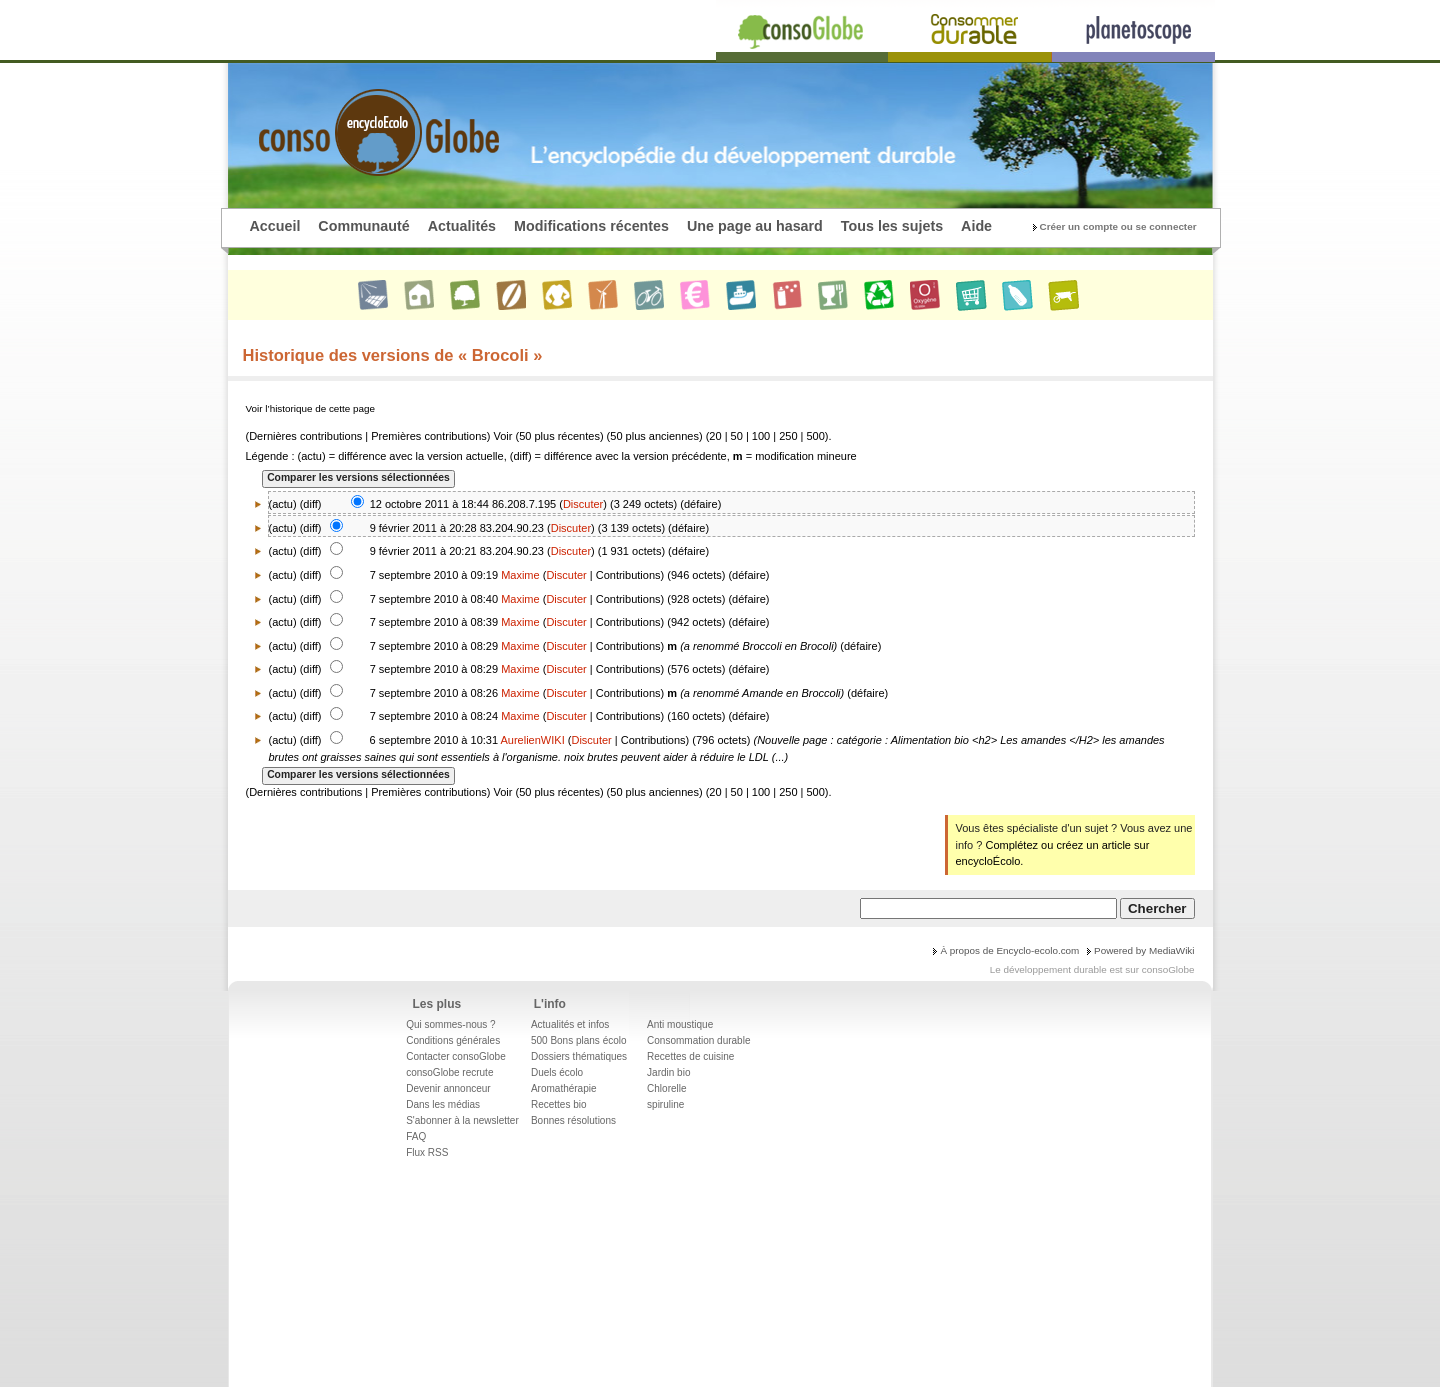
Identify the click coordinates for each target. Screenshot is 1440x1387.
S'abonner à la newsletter (462, 1120)
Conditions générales (453, 1040)
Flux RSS (427, 1152)
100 (761, 436)
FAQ (416, 1136)
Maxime (520, 575)
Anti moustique (680, 1024)
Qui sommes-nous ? (450, 1024)
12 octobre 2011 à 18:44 (429, 504)
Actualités (462, 226)
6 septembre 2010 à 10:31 (434, 740)
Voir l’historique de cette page (311, 408)
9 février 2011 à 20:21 (423, 551)
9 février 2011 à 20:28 (423, 528)
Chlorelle (666, 1088)
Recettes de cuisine (690, 1056)
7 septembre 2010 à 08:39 (434, 622)
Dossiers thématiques (579, 1056)
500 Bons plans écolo (579, 1040)
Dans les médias (443, 1104)
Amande (762, 693)
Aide (976, 226)
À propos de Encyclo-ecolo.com (1009, 950)
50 (737, 436)
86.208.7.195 (524, 504)
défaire (701, 504)
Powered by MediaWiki (1144, 950)
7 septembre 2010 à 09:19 (434, 575)
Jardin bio (668, 1072)
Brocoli (817, 646)
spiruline (665, 1104)
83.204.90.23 (512, 528)
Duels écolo (557, 1072)
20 (715, 436)
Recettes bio (559, 1104)
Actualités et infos (570, 1024)
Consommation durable (698, 1040)
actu (282, 528)
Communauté (363, 226)
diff (310, 504)
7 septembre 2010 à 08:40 (434, 599)
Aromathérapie (564, 1088)
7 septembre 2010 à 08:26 (434, 693)
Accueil (275, 226)
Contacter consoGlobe (456, 1056)
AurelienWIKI (533, 740)
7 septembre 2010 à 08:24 (434, 716)
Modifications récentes (591, 226)
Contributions (628, 575)
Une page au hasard (755, 226)
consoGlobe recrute (449, 1072)
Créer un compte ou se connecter (1118, 226)
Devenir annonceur (448, 1088)
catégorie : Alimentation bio (903, 740)
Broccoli (761, 646)
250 (788, 436)
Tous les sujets (892, 226)
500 (816, 436)
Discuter (583, 504)
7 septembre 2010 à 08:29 (434, 646)
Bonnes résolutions (573, 1120)
